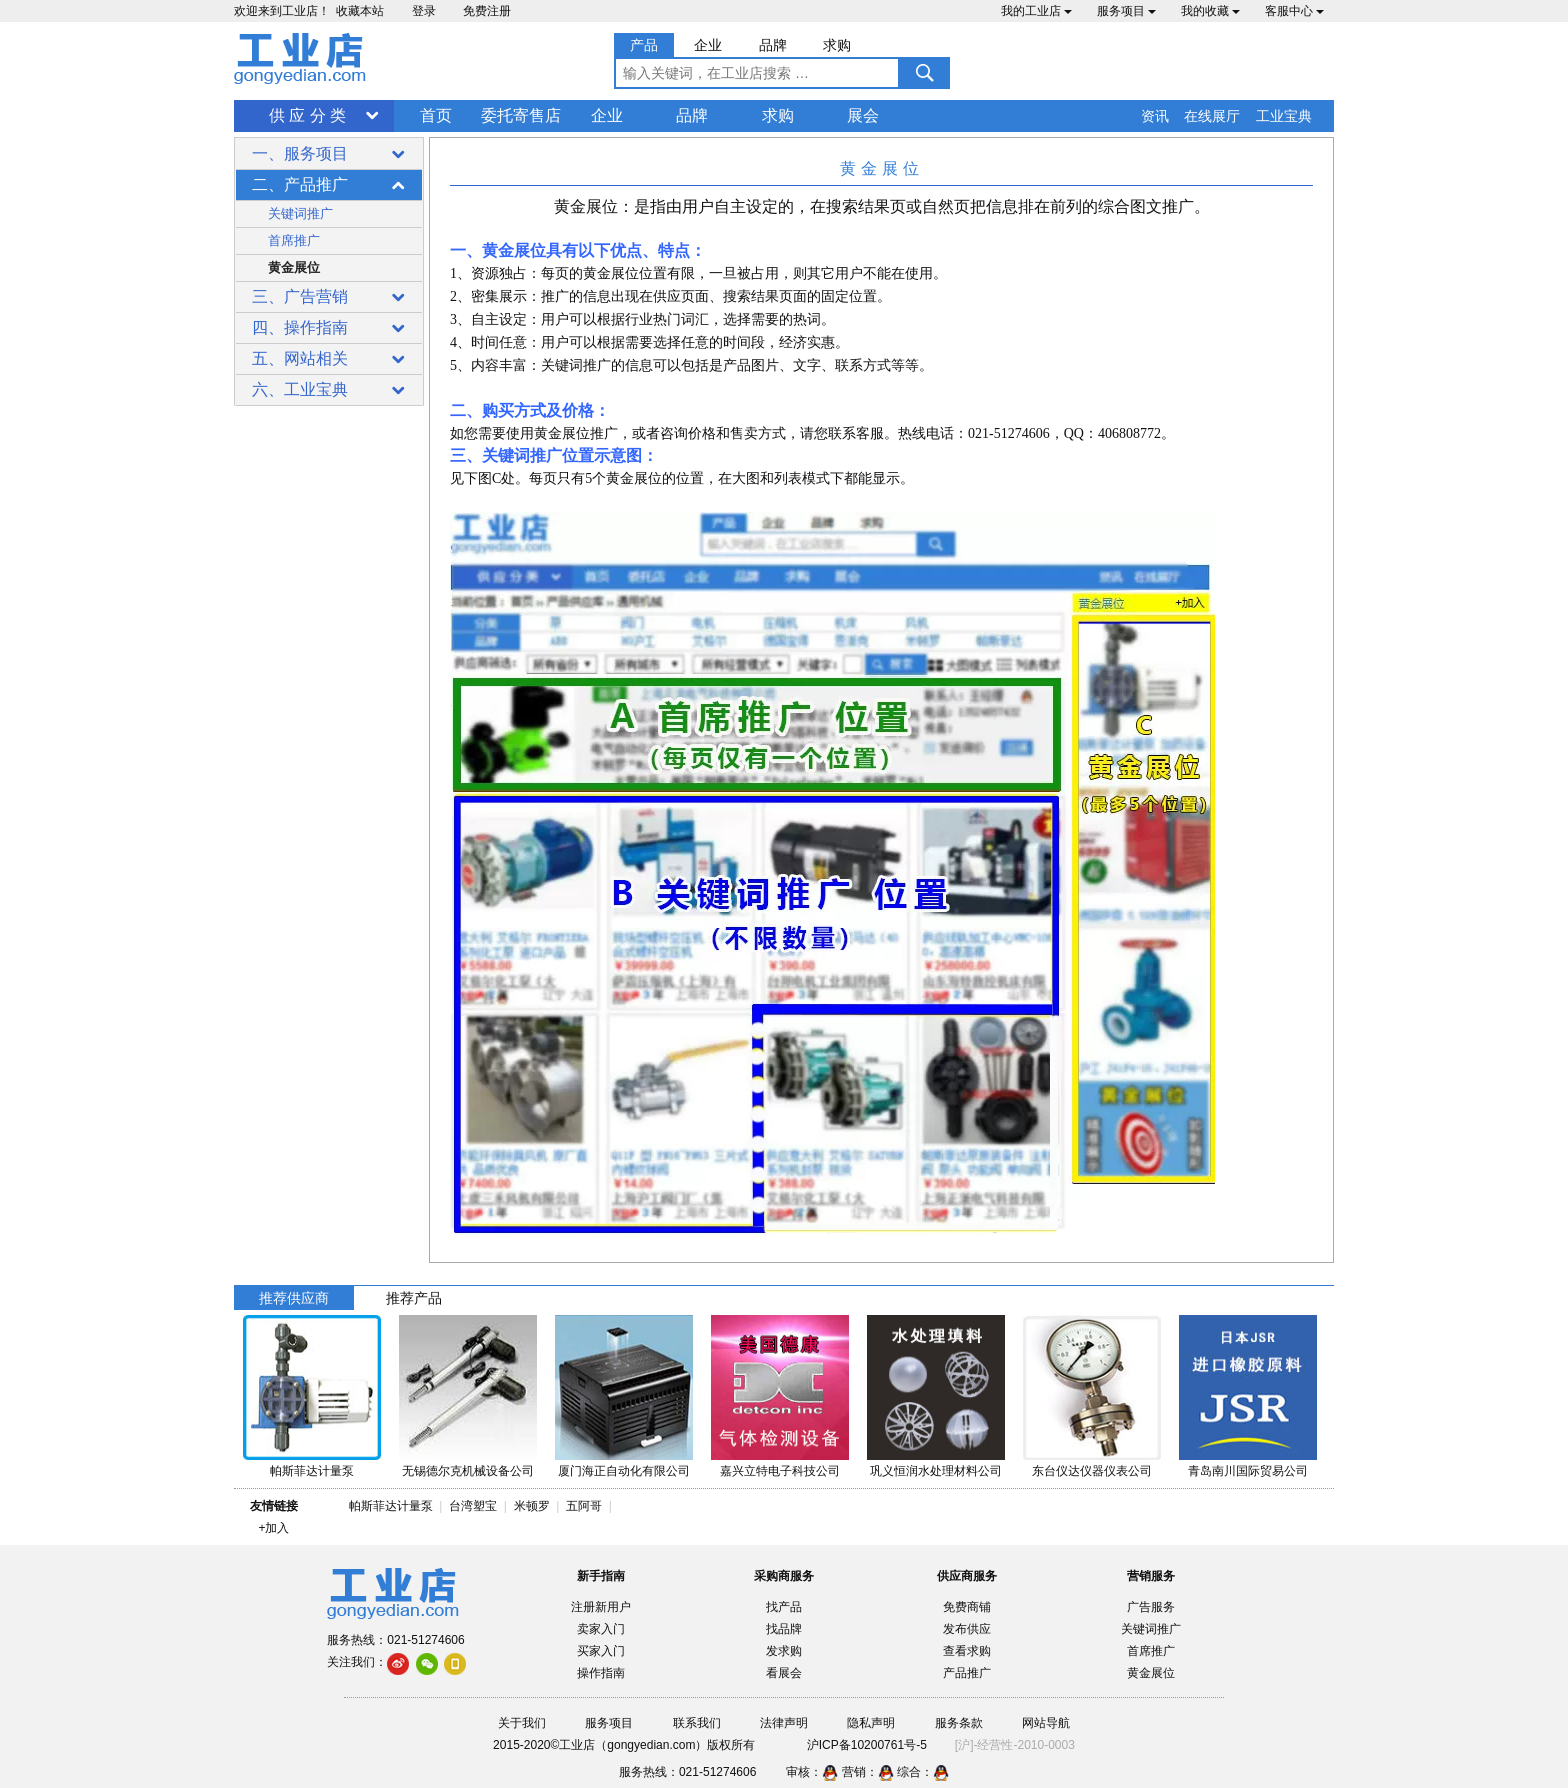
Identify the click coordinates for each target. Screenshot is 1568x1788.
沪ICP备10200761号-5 (867, 1745)
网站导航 (1046, 1723)
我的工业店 (1036, 11)
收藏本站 (360, 11)
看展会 (784, 1673)
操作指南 (601, 1673)
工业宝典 (1284, 116)
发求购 (784, 1651)
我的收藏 (1210, 11)
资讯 (1155, 116)
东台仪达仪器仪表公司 (1092, 1471)
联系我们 (697, 1723)
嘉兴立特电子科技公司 (780, 1471)
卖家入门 (601, 1629)
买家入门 (601, 1651)
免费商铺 (967, 1607)
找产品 (784, 1607)
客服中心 (1294, 11)
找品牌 (784, 1629)
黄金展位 (294, 267)
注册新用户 (601, 1607)
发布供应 (967, 1629)
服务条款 (959, 1723)
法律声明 (784, 1723)
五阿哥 (584, 1506)
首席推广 (294, 240)
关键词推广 (300, 213)
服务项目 (1126, 11)
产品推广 (967, 1673)
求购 (778, 115)
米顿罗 (535, 1506)
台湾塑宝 (473, 1506)
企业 (607, 115)
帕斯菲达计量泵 (312, 1471)
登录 (424, 11)
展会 (863, 115)
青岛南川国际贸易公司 (1248, 1471)
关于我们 (522, 1723)
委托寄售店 (521, 115)
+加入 (273, 1528)
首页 (436, 115)
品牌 (692, 115)
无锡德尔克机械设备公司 (468, 1471)
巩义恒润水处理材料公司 (936, 1471)
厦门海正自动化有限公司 (624, 1471)
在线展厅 (1212, 116)
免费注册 (487, 11)
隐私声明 (871, 1723)
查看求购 (967, 1651)
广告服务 (1151, 1607)
